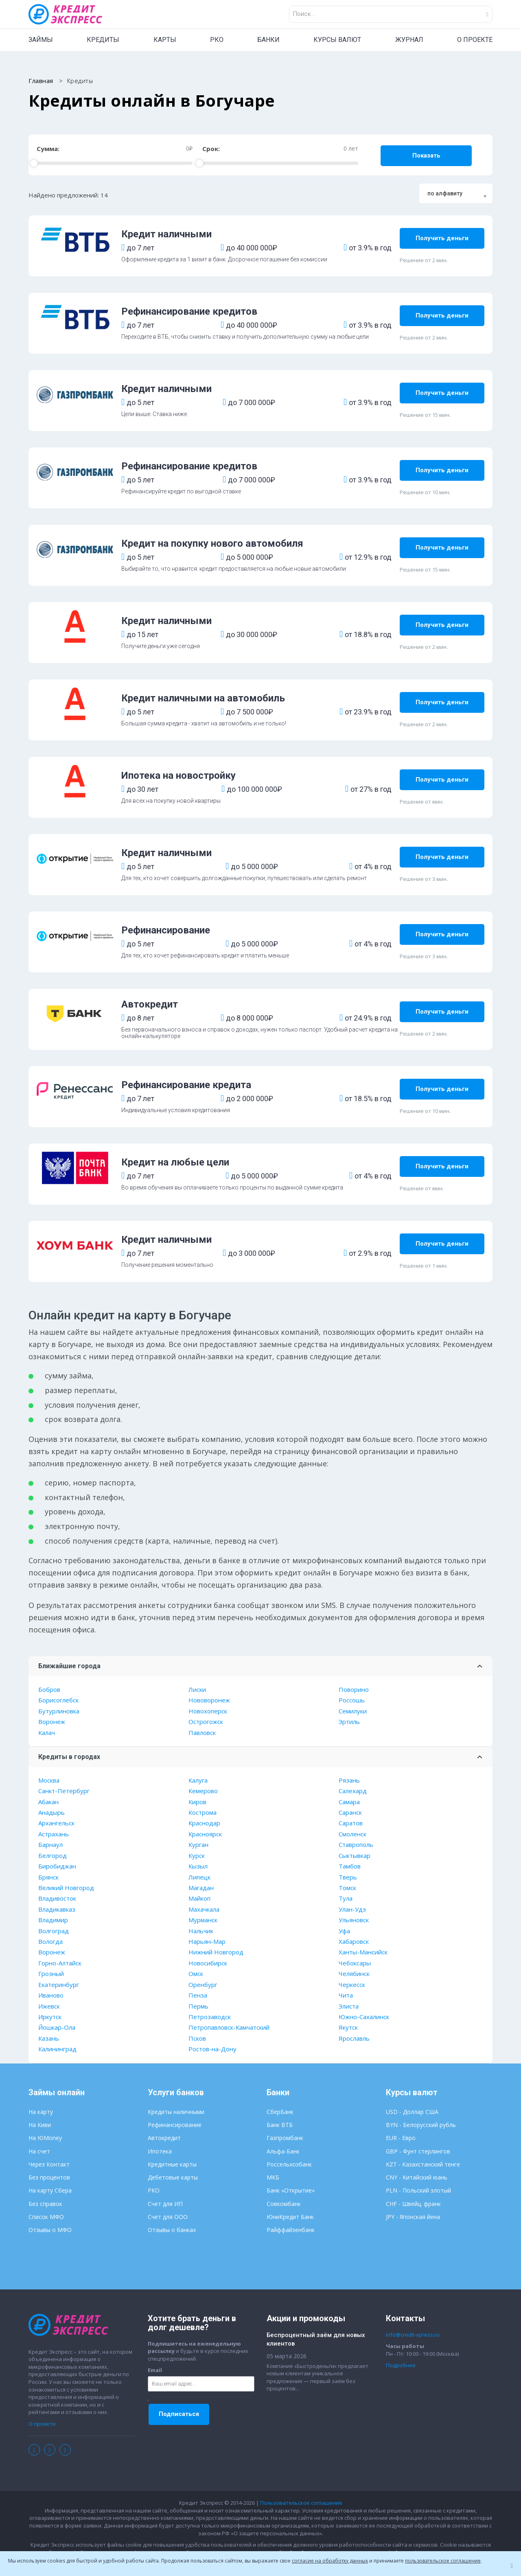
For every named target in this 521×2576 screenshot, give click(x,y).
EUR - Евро (401, 2138)
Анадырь (51, 1812)
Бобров (49, 1689)
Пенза (197, 1995)
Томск (347, 1888)
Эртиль (349, 1721)
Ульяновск (354, 1920)
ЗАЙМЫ (40, 40)
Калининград (57, 2049)
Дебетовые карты (173, 2177)
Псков (197, 2038)
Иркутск (49, 2017)
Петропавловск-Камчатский (228, 2027)
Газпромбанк (285, 2138)
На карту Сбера (50, 2190)
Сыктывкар (354, 1855)
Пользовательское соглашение (301, 2502)
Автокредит (164, 2138)
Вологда (50, 1941)
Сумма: (48, 149)
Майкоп (199, 1898)
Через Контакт (49, 2164)
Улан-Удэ (352, 1909)
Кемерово (203, 1791)
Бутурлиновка (58, 1711)
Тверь (348, 1877)
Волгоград (53, 1931)
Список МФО (46, 2217)
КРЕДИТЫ (103, 40)
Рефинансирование (174, 2125)
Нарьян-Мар (206, 1941)
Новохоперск (207, 1711)
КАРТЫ (164, 40)
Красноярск (205, 1834)
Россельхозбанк (289, 2164)
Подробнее (401, 2365)
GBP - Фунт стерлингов (418, 2151)
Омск (195, 1973)
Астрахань (53, 1834)
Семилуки (353, 1711)
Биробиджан (57, 1866)
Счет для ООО (168, 2217)
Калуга (198, 1780)
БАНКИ (268, 40)
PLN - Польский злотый (418, 2190)
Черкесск (352, 1984)
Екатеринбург (58, 1984)
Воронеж (51, 1721)
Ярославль (354, 2038)
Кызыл (198, 1866)
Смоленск (352, 1834)
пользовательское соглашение (443, 2560)
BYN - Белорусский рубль (421, 2125)
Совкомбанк (284, 2204)
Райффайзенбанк (291, 2230)
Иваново (50, 1995)
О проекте (42, 2423)
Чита (346, 1995)
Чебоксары (355, 1963)
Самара (349, 1802)
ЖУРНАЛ (409, 40)
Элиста (349, 2006)
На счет (39, 2151)
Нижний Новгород (215, 1952)
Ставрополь (356, 1844)
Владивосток (57, 1898)
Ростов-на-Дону (212, 2049)
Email (155, 2370)
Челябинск (354, 1973)
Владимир (53, 1920)
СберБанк (280, 2112)
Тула (345, 1898)
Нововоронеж (209, 1700)
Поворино (354, 1689)
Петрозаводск (209, 2017)
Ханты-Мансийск (363, 1952)
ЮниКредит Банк (290, 2217)
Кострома (202, 1812)
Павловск (202, 1732)
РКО (216, 40)
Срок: (211, 149)
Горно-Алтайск (59, 1963)
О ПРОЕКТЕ (475, 40)
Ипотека (160, 2151)
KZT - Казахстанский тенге (423, 2164)
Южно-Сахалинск (364, 2017)
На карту (40, 2112)
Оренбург (202, 1984)
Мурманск (202, 1920)
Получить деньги (442, 238)
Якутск (348, 2027)
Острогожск (205, 1721)
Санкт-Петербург (64, 1791)
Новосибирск (207, 1963)
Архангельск (56, 1823)
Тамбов (350, 1866)
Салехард (353, 1791)
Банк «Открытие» (291, 2190)
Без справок (45, 2204)
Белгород (52, 1855)
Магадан (201, 1888)
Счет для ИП (165, 2204)
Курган (198, 1844)
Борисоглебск (58, 1700)
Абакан (48, 1802)
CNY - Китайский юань (416, 2177)
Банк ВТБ (280, 2125)
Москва (48, 1780)
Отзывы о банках (172, 2230)
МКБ (273, 2177)
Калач (46, 1732)
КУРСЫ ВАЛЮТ (337, 40)
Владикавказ (56, 1909)
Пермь (198, 2006)
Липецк (199, 1877)
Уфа (344, 1931)
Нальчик (200, 1931)
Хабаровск (354, 1941)
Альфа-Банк (283, 2151)
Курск (196, 1855)
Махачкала (203, 1909)
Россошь (352, 1700)
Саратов (351, 1823)
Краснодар (204, 1823)
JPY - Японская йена (413, 2217)
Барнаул (50, 1844)
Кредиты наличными (176, 2112)
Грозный (51, 1973)
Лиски (197, 1689)
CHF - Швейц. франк (413, 2204)
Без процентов (49, 2177)
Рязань (349, 1780)
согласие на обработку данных (330, 2560)
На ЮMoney (45, 2138)
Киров (197, 1802)
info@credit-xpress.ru (413, 2334)
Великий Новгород (66, 1888)
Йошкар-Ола (56, 2027)
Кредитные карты (172, 2164)
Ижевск (49, 2006)
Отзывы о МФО (50, 2230)
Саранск (350, 1812)
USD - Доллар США (412, 2112)
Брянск (48, 1877)
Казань (48, 2038)
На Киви (39, 2125)
